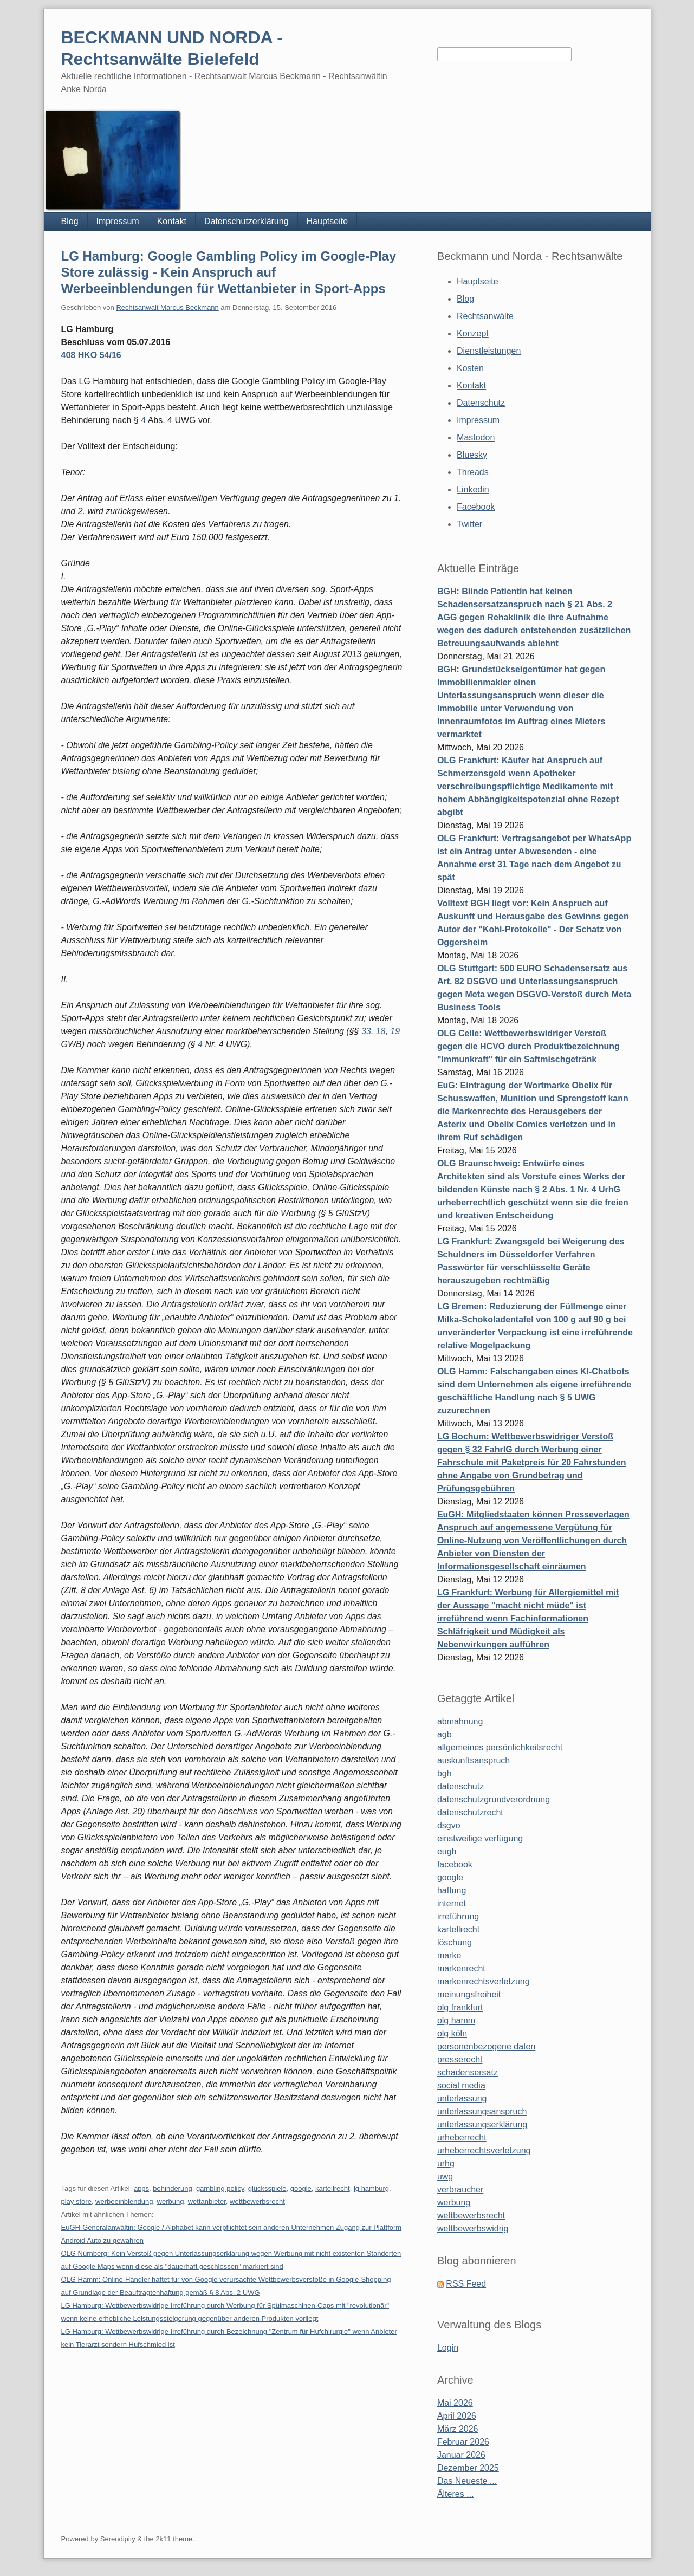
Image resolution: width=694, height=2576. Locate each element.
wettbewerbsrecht (257, 2201)
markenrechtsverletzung (483, 1981)
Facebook (476, 506)
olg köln (452, 2033)
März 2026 (457, 2429)
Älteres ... (455, 2494)
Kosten (470, 368)
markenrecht (461, 1968)
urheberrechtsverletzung (484, 2150)
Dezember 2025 (468, 2468)
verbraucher (460, 2189)
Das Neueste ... (467, 2481)
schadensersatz (467, 2072)
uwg (445, 2176)
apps (141, 2188)
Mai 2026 (455, 2403)
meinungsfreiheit (469, 1994)
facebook (454, 1864)
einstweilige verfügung (480, 1838)
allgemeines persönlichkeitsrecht (499, 1747)
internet (451, 1903)
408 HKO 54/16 (91, 355)
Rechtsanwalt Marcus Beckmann (167, 307)
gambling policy (220, 2188)
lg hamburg (371, 2188)
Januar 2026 (461, 2455)
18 (381, 1031)
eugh (447, 1851)
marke (449, 1955)
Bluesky (472, 454)
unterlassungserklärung (482, 2124)
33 (366, 1031)
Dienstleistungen (489, 350)
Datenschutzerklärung (246, 221)
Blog (70, 221)
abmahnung (460, 1721)
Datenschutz (481, 402)
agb (444, 1734)
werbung (170, 2201)
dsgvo (448, 1825)
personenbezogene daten (486, 2046)
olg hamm (456, 2020)
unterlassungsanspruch (482, 2111)
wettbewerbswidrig (473, 2228)
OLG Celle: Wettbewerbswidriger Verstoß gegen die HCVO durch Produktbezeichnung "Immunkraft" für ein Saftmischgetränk (528, 1046)
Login (447, 2347)
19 (395, 1031)
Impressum (117, 221)
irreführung (458, 1916)
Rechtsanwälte (485, 316)
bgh (444, 1773)
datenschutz (460, 1786)
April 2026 (456, 2416)
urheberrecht (462, 2137)
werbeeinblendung (124, 2201)
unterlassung (462, 2098)
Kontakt (171, 221)
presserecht (460, 2059)
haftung (451, 1890)
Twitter (469, 524)
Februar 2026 (463, 2442)
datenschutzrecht (470, 1812)
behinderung (172, 2188)
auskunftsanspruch (473, 1760)
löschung (454, 1942)
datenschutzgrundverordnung (493, 1799)
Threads (473, 472)
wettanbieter (207, 2201)
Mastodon (476, 437)
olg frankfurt (460, 2007)
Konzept (473, 333)
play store (76, 2201)
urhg (446, 2163)
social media (461, 2085)
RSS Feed (466, 2283)
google (301, 2188)
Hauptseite (327, 221)
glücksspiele (267, 2188)
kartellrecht (332, 2188)
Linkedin (473, 489)
